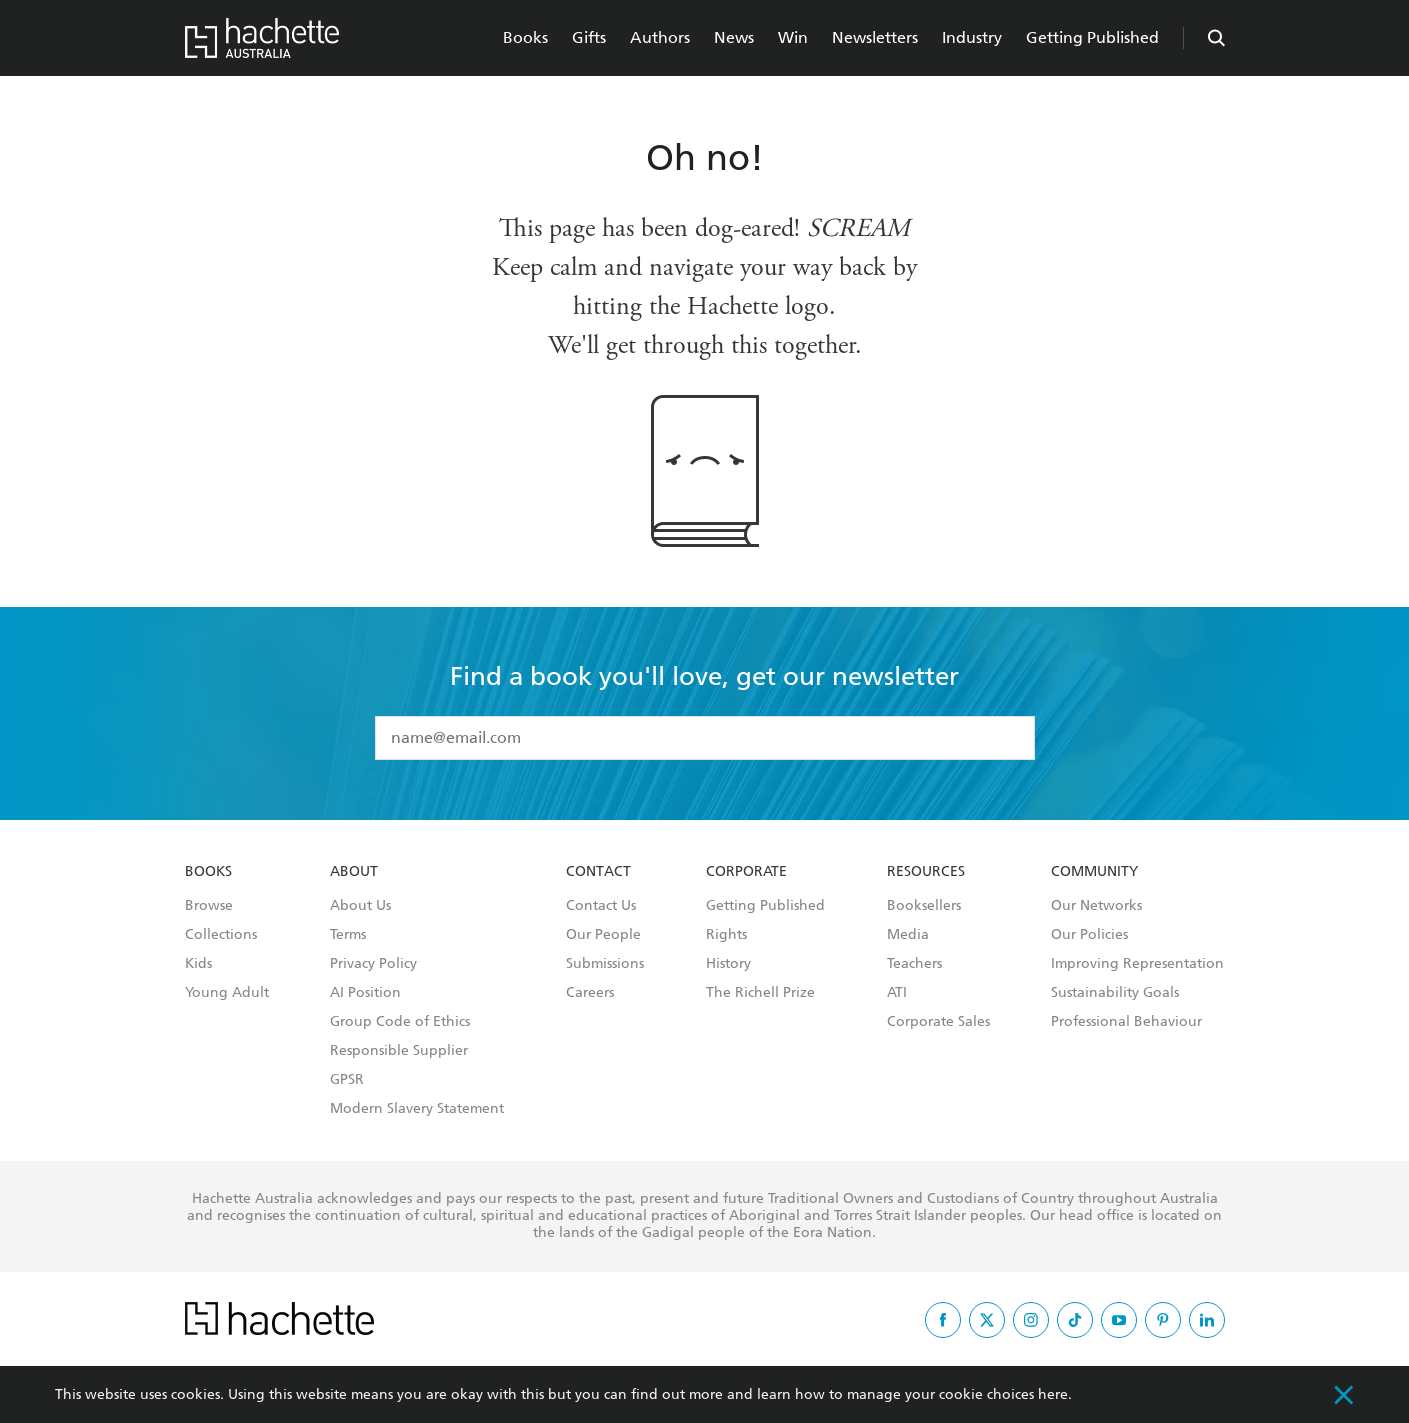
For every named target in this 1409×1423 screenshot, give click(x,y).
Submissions (605, 964)
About (354, 872)
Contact (598, 872)
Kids (198, 964)
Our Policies (1089, 935)
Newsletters (875, 37)
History (728, 964)
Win (793, 37)
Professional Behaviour (1126, 1022)
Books (525, 37)
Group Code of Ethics (400, 1022)
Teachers (914, 964)
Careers (590, 993)
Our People (603, 935)
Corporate (746, 872)
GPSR (347, 1080)
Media (908, 935)
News (734, 37)
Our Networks (1096, 906)
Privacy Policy (373, 964)
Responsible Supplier (399, 1051)
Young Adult (227, 993)
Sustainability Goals (1115, 993)
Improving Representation (1137, 964)
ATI (897, 993)
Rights (726, 935)
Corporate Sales (938, 1022)
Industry (972, 37)
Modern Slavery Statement (417, 1109)
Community (1094, 872)
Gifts (589, 37)
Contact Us (601, 906)
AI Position (365, 993)
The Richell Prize (760, 993)
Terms (348, 935)
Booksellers (924, 906)
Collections (221, 935)
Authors (660, 37)
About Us (360, 906)
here (1053, 1394)
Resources (926, 872)
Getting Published (1092, 37)
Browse (209, 906)
